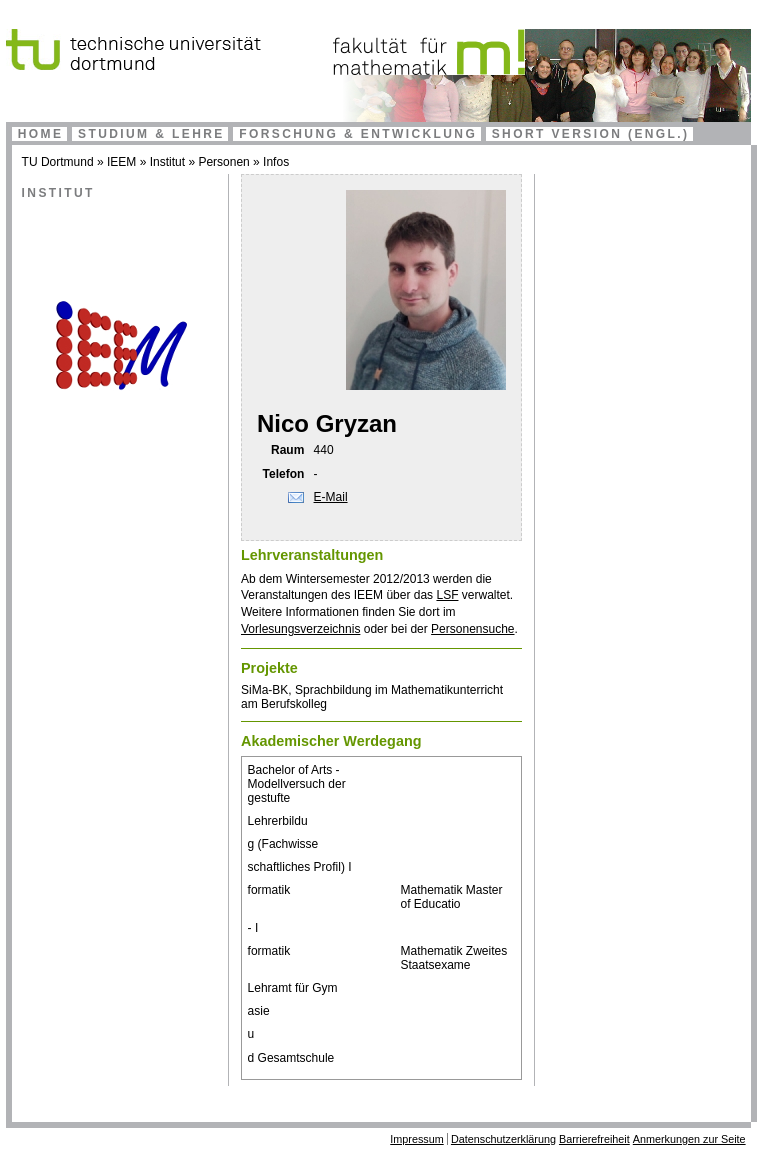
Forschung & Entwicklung (358, 134)
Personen (223, 162)
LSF (447, 595)
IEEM (121, 162)
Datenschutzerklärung (503, 1139)
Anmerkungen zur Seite (689, 1139)
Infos (276, 162)
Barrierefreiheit (594, 1139)
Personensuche (472, 629)
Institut (167, 162)
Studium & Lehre (151, 134)
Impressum (416, 1139)
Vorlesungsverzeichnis (300, 629)
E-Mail (331, 497)
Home (41, 134)
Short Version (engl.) (591, 134)
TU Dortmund (58, 162)
